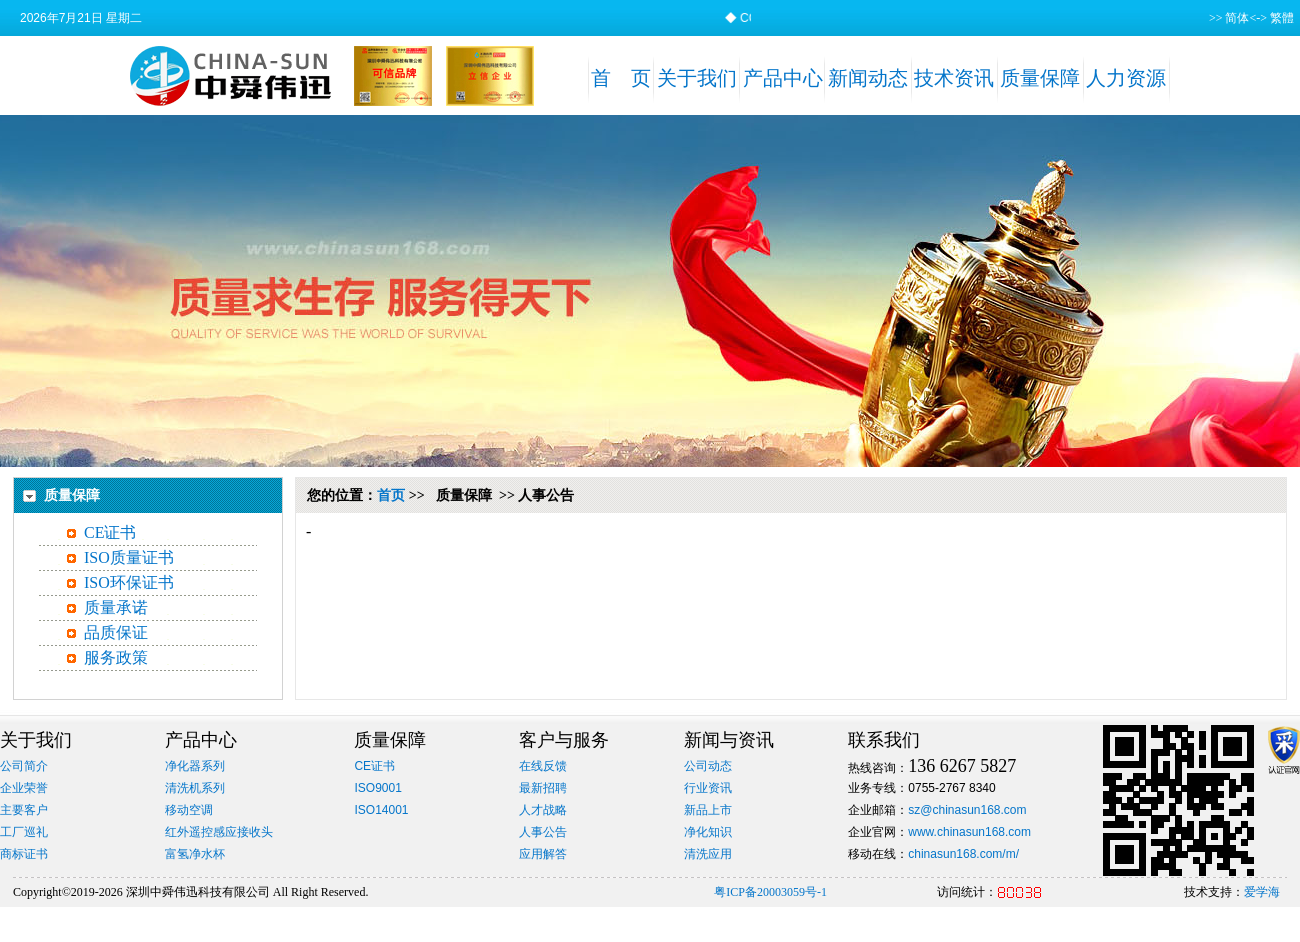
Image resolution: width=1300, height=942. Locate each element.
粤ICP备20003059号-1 (770, 892)
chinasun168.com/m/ (963, 854)
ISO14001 (381, 810)
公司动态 (708, 766)
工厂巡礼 (24, 832)
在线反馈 (543, 766)
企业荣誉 (24, 788)
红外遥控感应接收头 (219, 832)
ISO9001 (377, 788)
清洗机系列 (195, 788)
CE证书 (110, 532)
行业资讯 (708, 788)
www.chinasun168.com (969, 832)
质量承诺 (116, 607)
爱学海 (1262, 892)
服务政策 (116, 657)
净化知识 (708, 832)
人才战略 (543, 810)
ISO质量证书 (129, 557)
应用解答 (543, 854)
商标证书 (24, 854)
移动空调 (189, 810)
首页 (391, 495)
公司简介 (24, 766)
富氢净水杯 (195, 854)
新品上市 (708, 810)
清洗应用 (708, 854)
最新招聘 (543, 788)
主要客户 (24, 810)
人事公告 (543, 832)
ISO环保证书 (129, 582)
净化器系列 (195, 766)
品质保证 (116, 632)
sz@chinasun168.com (967, 810)
